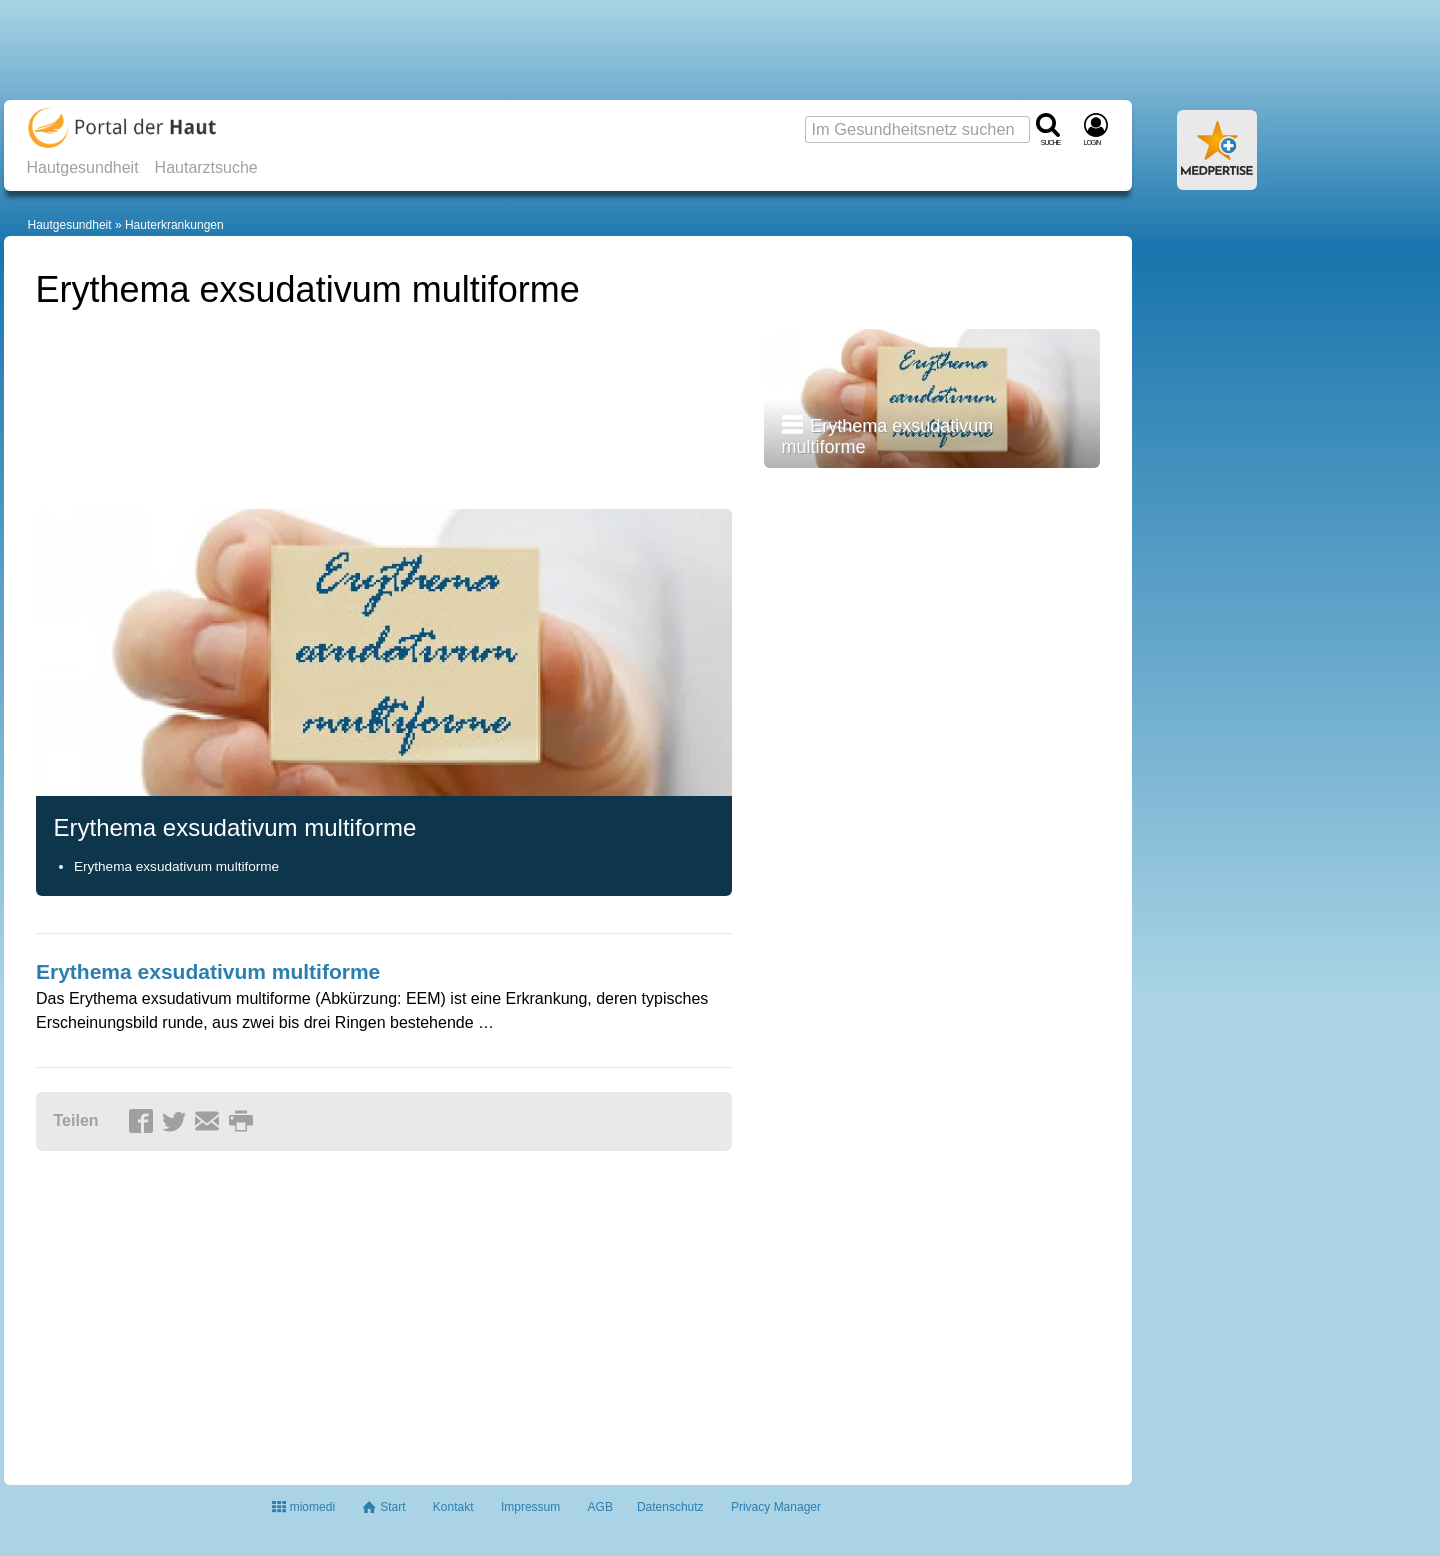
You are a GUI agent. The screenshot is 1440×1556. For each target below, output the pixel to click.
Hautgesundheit (83, 167)
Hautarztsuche (206, 167)
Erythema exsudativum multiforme (176, 866)
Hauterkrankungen (174, 225)
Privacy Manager (776, 1507)
